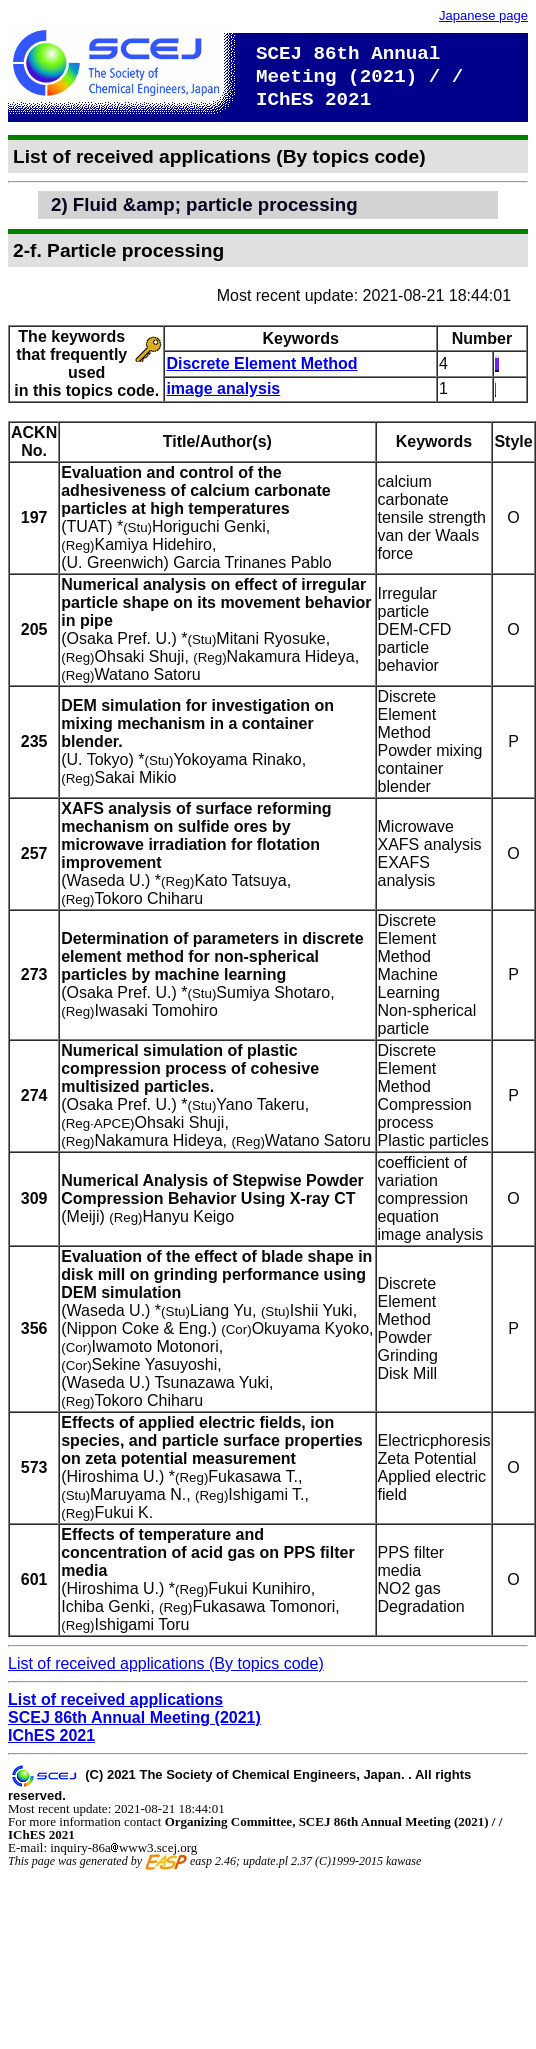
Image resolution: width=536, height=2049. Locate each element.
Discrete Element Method (261, 363)
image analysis (223, 388)
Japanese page (483, 15)
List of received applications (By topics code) (166, 1663)
